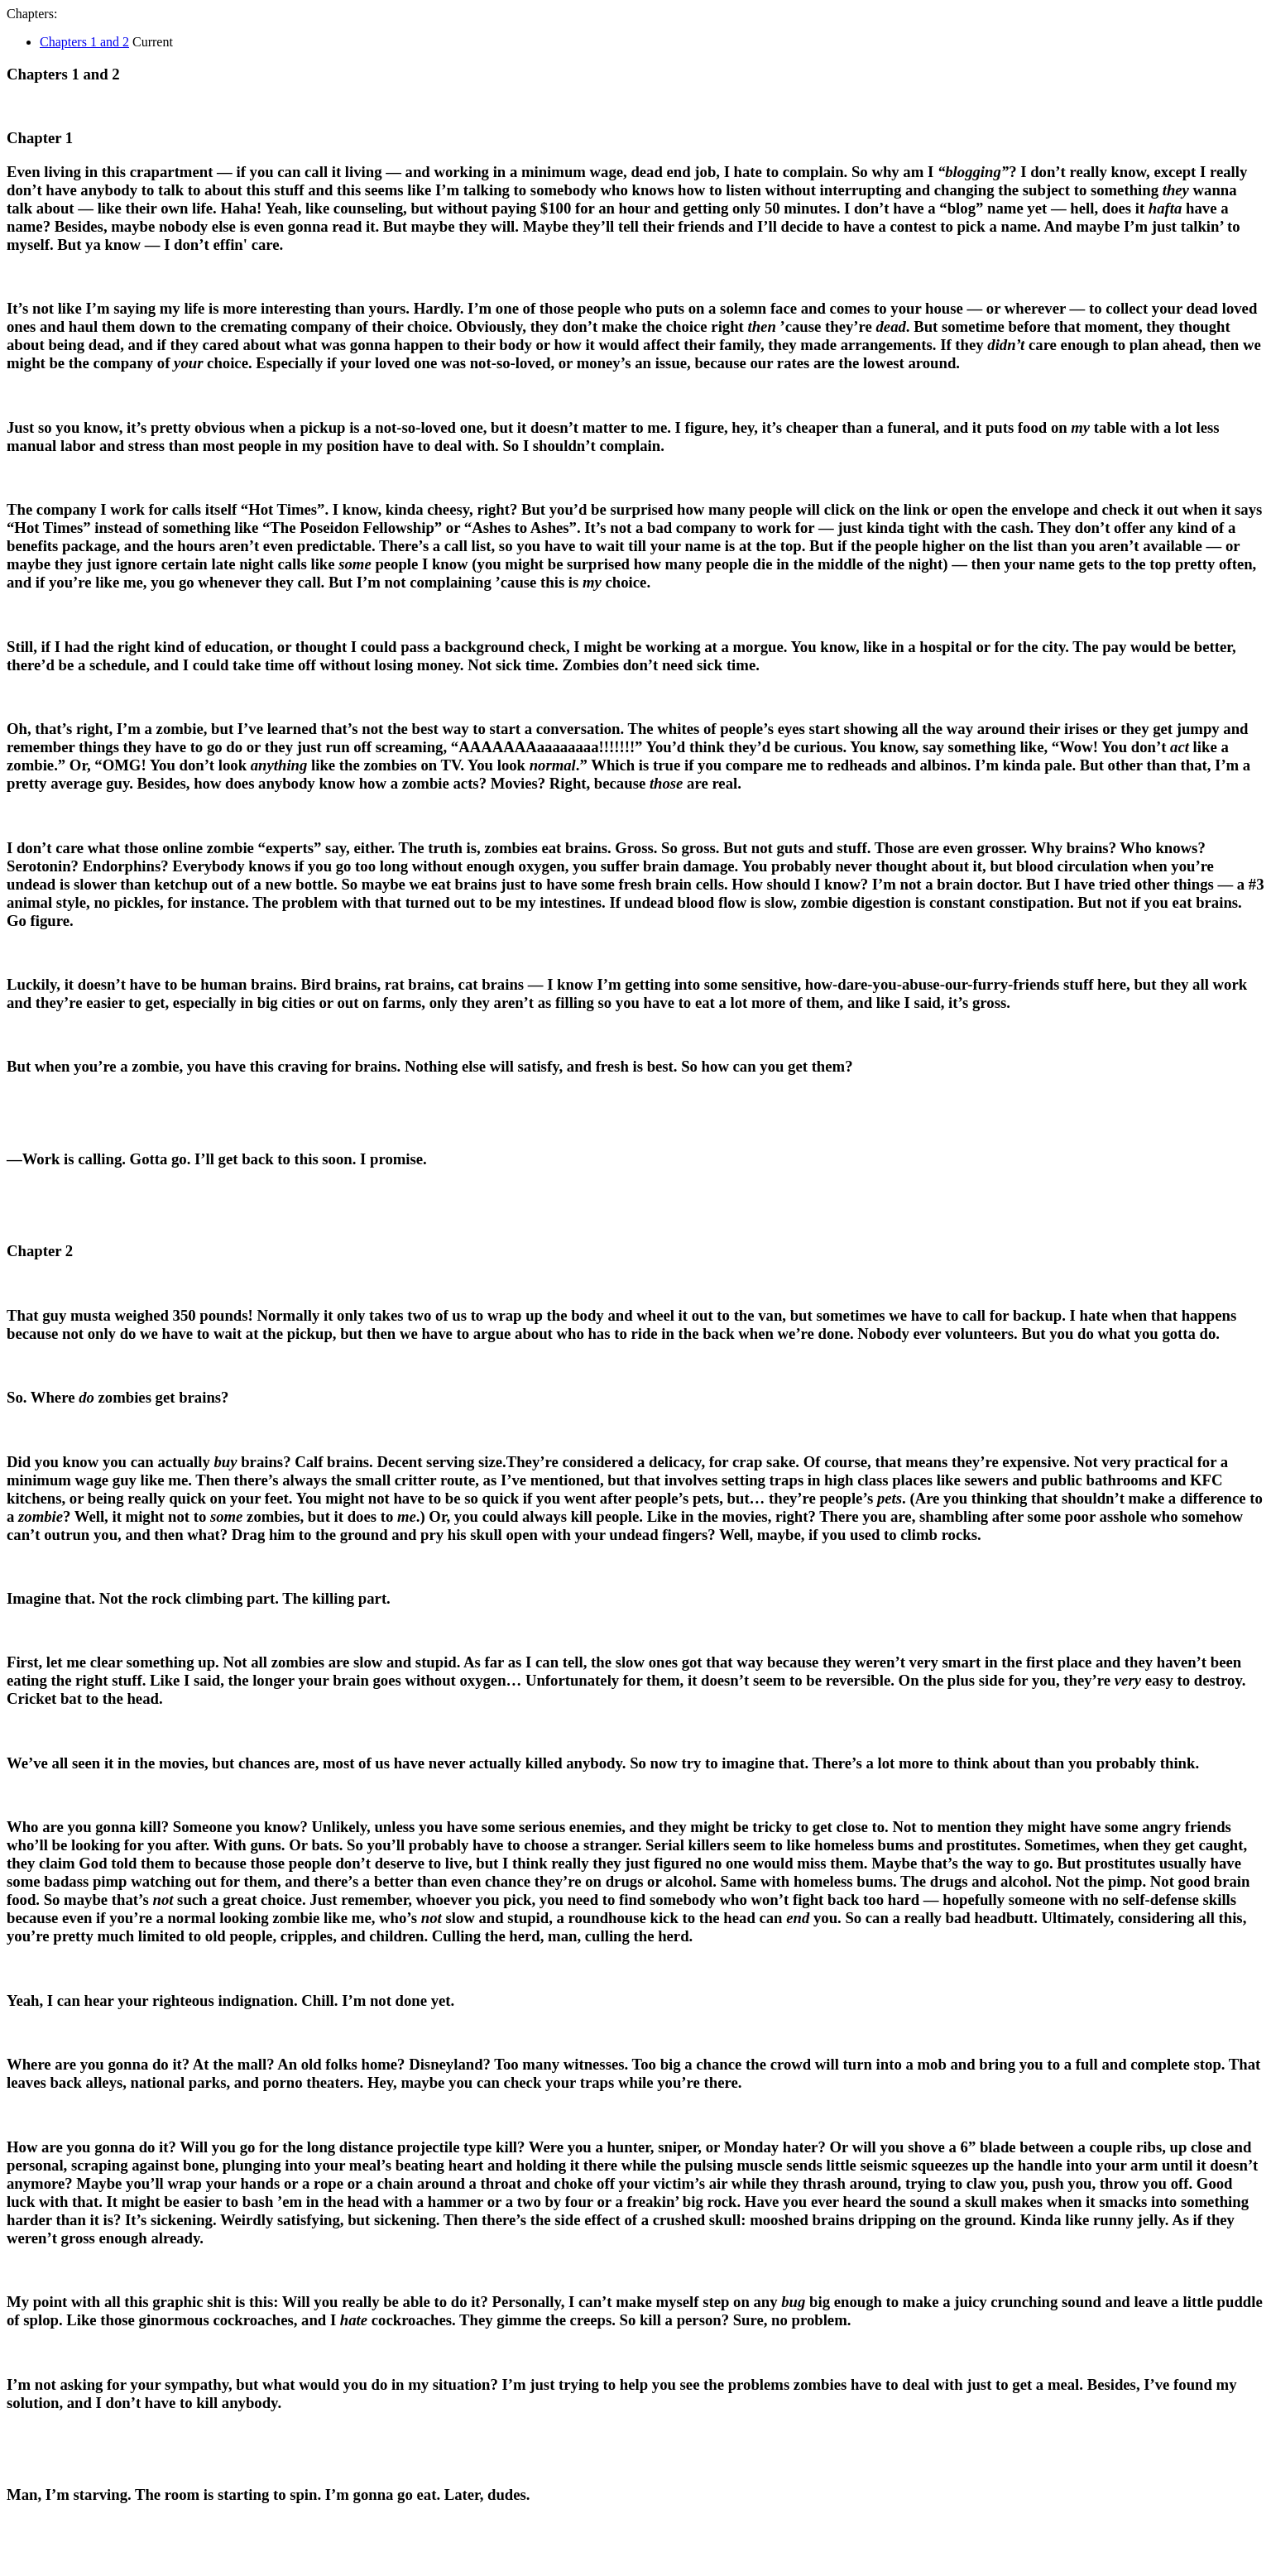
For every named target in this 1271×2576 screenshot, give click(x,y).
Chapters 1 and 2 (84, 42)
